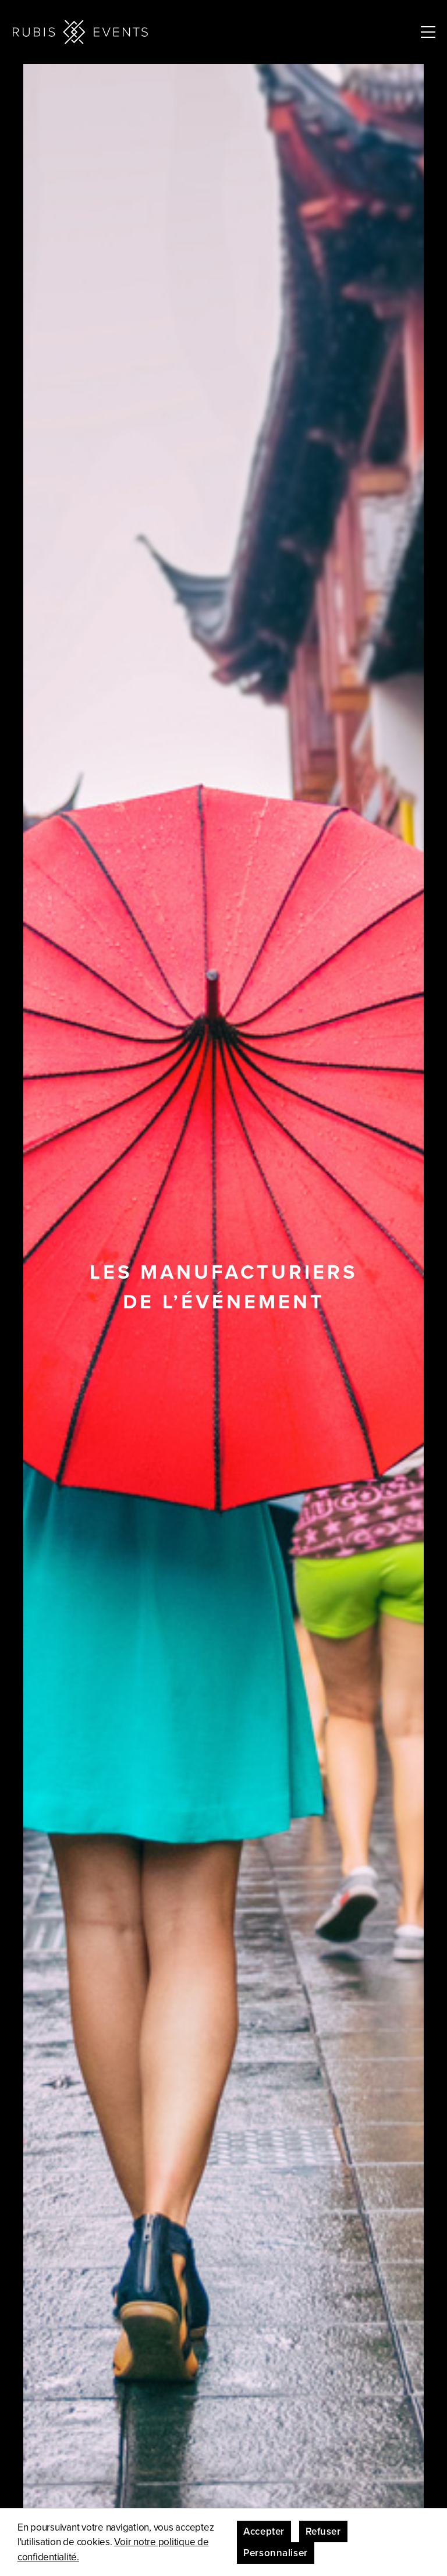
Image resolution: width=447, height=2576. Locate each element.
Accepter (264, 2531)
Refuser (323, 2531)
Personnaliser (275, 2553)
